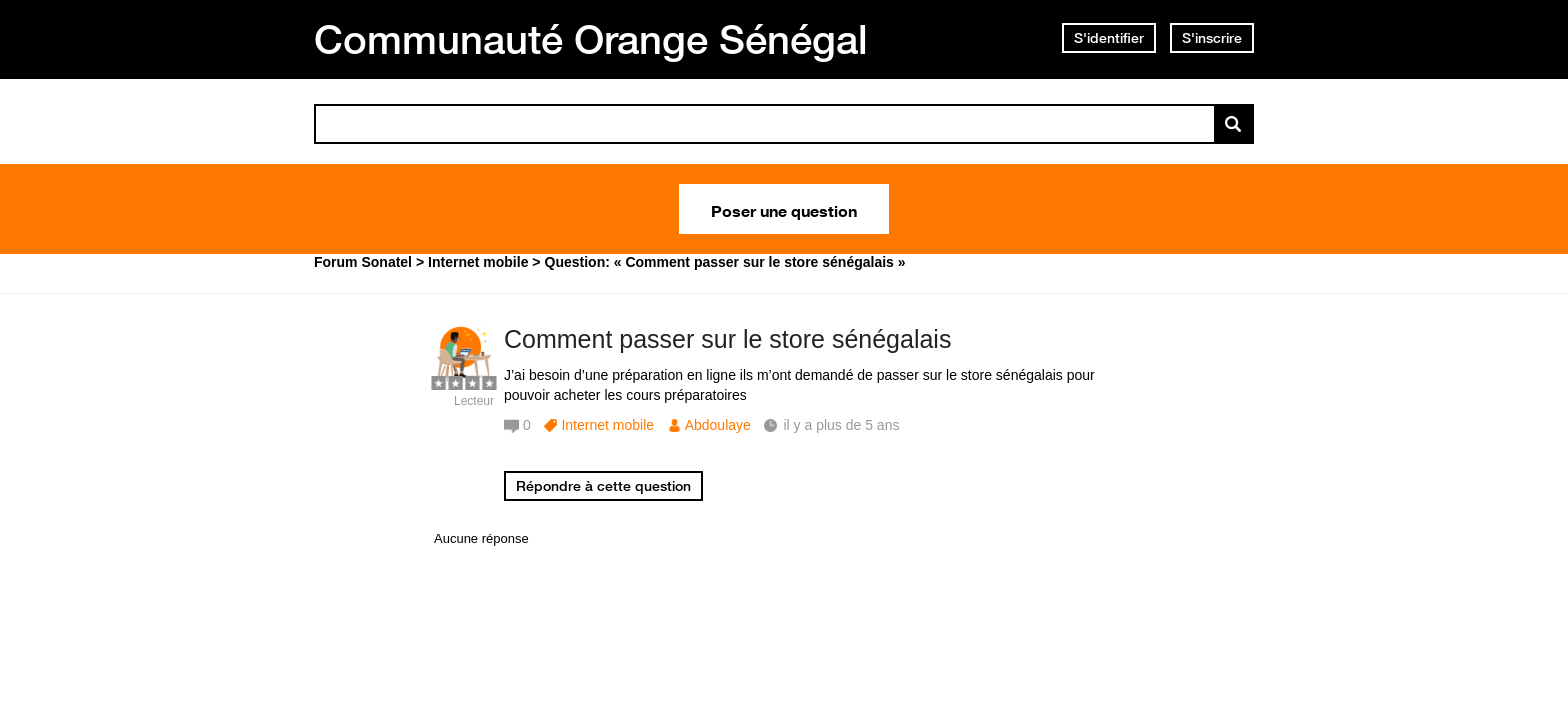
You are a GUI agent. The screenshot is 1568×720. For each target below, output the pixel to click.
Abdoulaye (718, 425)
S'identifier (1109, 38)
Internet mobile (607, 425)
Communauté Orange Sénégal (591, 39)
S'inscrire (1212, 38)
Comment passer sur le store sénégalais (727, 339)
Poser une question (784, 209)
